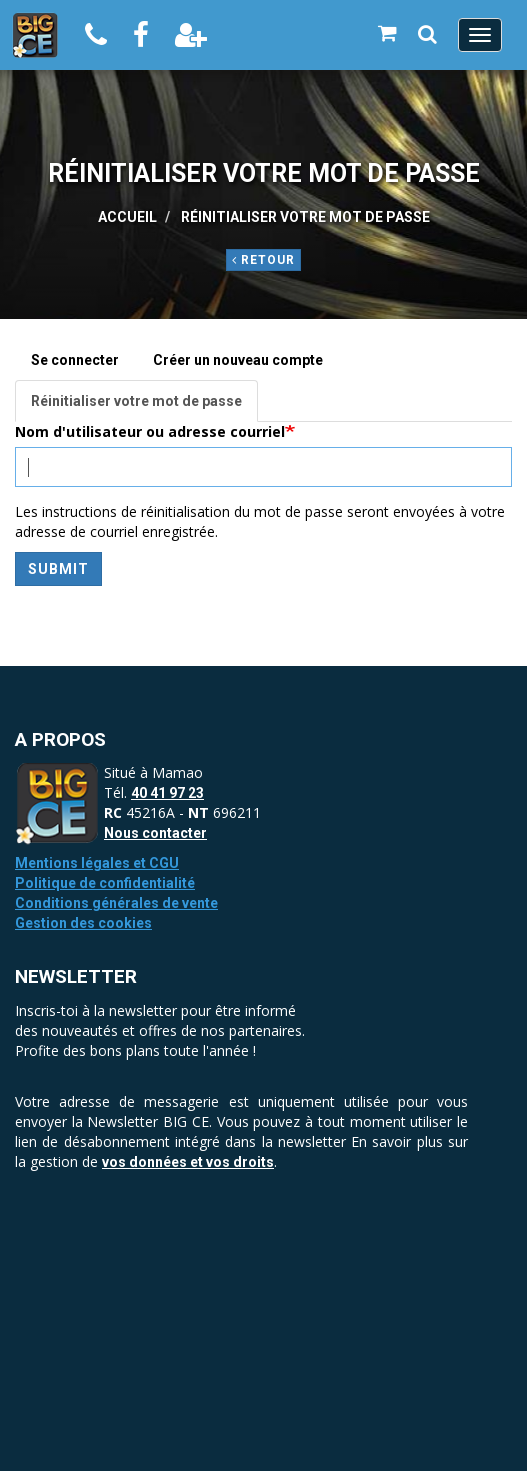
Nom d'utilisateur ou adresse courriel (150, 431)
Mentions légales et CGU (97, 863)
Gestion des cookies (83, 923)
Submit (58, 569)
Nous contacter (155, 833)
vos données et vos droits (188, 1162)
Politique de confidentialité (105, 883)
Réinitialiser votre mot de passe (144, 406)
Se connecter (75, 360)
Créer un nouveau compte (238, 360)
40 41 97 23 (167, 793)
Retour (263, 260)
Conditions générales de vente (116, 903)
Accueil (127, 217)
